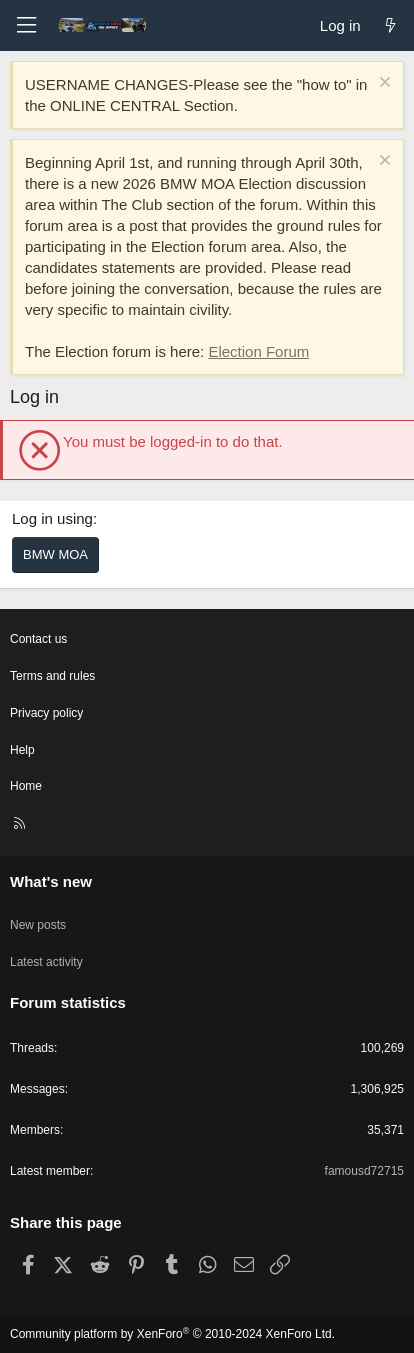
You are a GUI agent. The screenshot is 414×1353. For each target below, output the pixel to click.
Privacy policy (46, 713)
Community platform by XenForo (172, 1334)
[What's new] (390, 25)
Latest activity (46, 962)
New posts (38, 925)
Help (22, 750)
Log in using (52, 518)
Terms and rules (52, 676)
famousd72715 (364, 1171)
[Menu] (26, 25)
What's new (51, 881)
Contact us (38, 639)
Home (26, 786)
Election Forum (258, 351)
